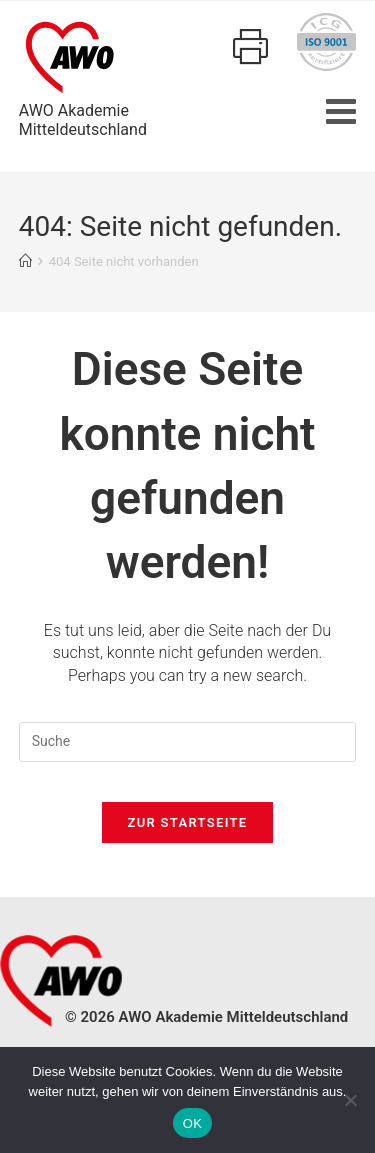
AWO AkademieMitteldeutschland (83, 76)
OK (192, 1123)
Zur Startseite (188, 822)
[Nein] (350, 1100)
